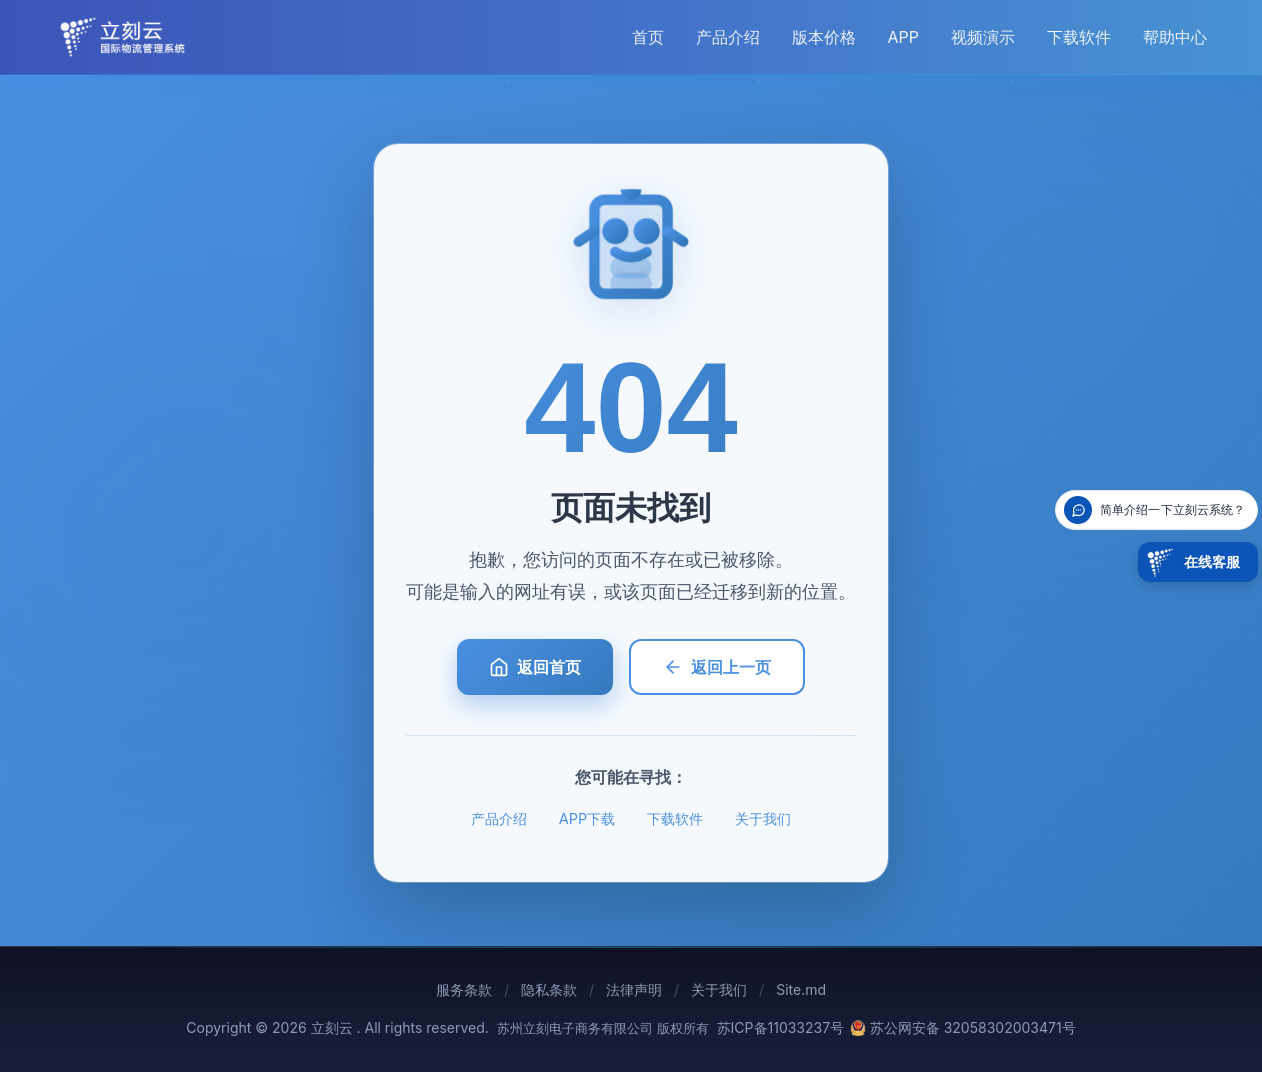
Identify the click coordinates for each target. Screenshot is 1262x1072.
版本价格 (824, 37)
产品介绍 (728, 37)
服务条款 (464, 989)
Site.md (801, 989)
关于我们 (763, 818)
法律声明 (634, 989)
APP (903, 37)
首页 (648, 37)
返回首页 (535, 667)
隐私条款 (549, 989)
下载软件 (1079, 37)
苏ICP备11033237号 (781, 1027)
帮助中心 (1175, 37)
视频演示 (983, 37)
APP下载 (587, 818)
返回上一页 (717, 667)
